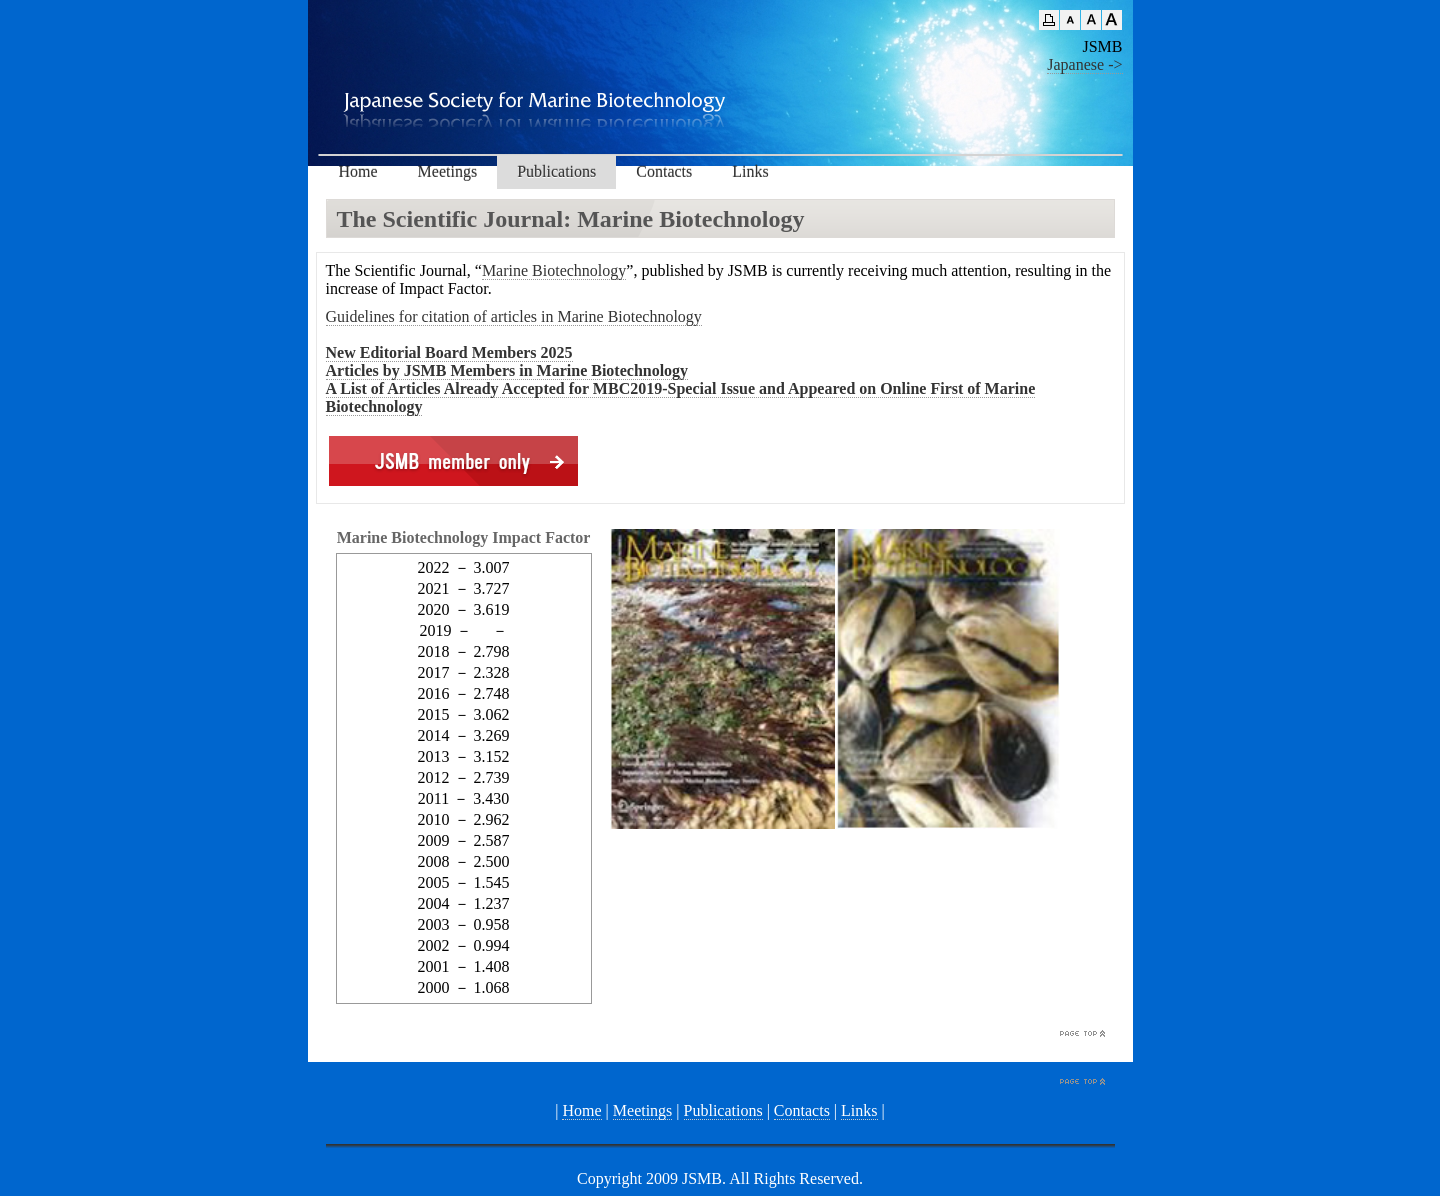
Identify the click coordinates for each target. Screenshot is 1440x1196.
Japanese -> (1084, 64)
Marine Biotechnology (554, 270)
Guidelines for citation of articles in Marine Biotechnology (514, 316)
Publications (556, 171)
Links (750, 171)
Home (358, 171)
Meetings (448, 171)
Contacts (664, 171)
